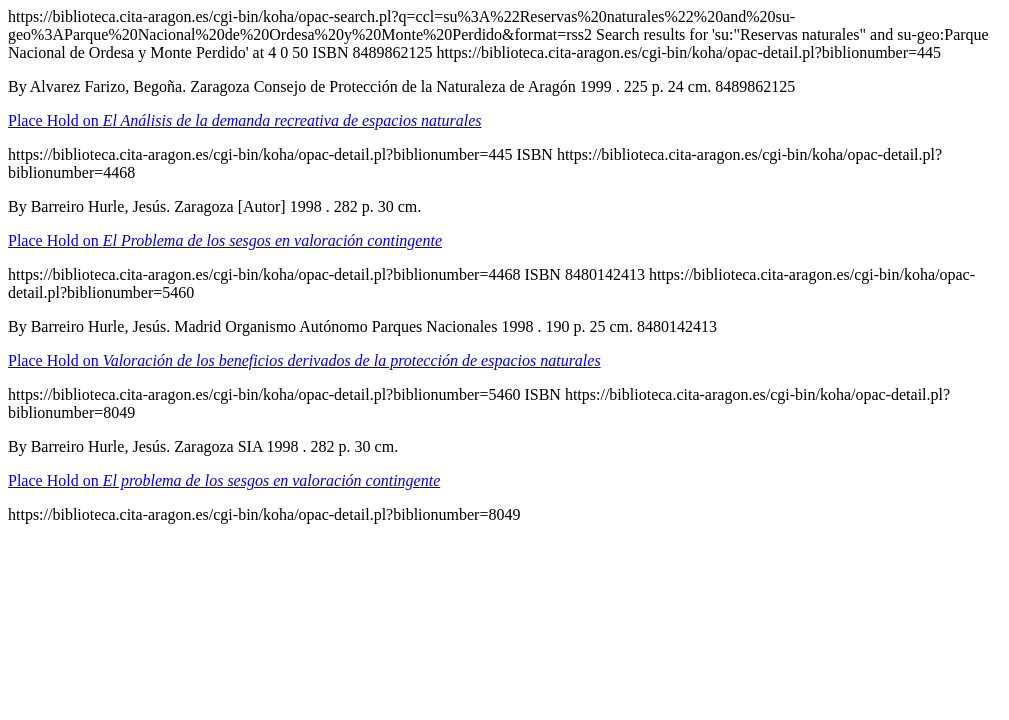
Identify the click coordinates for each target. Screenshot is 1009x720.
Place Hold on (245, 120)
